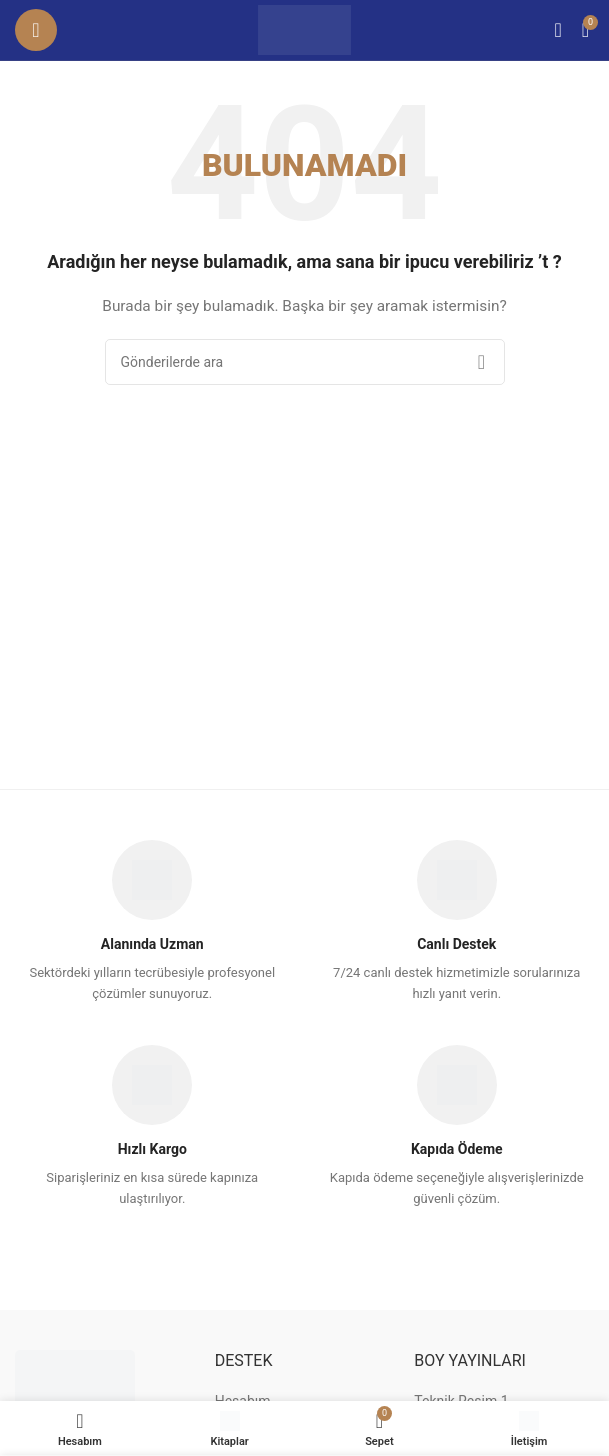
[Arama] (557, 30)
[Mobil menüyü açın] (36, 30)
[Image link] (75, 1380)
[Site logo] (304, 29)
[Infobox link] (152, 922)
